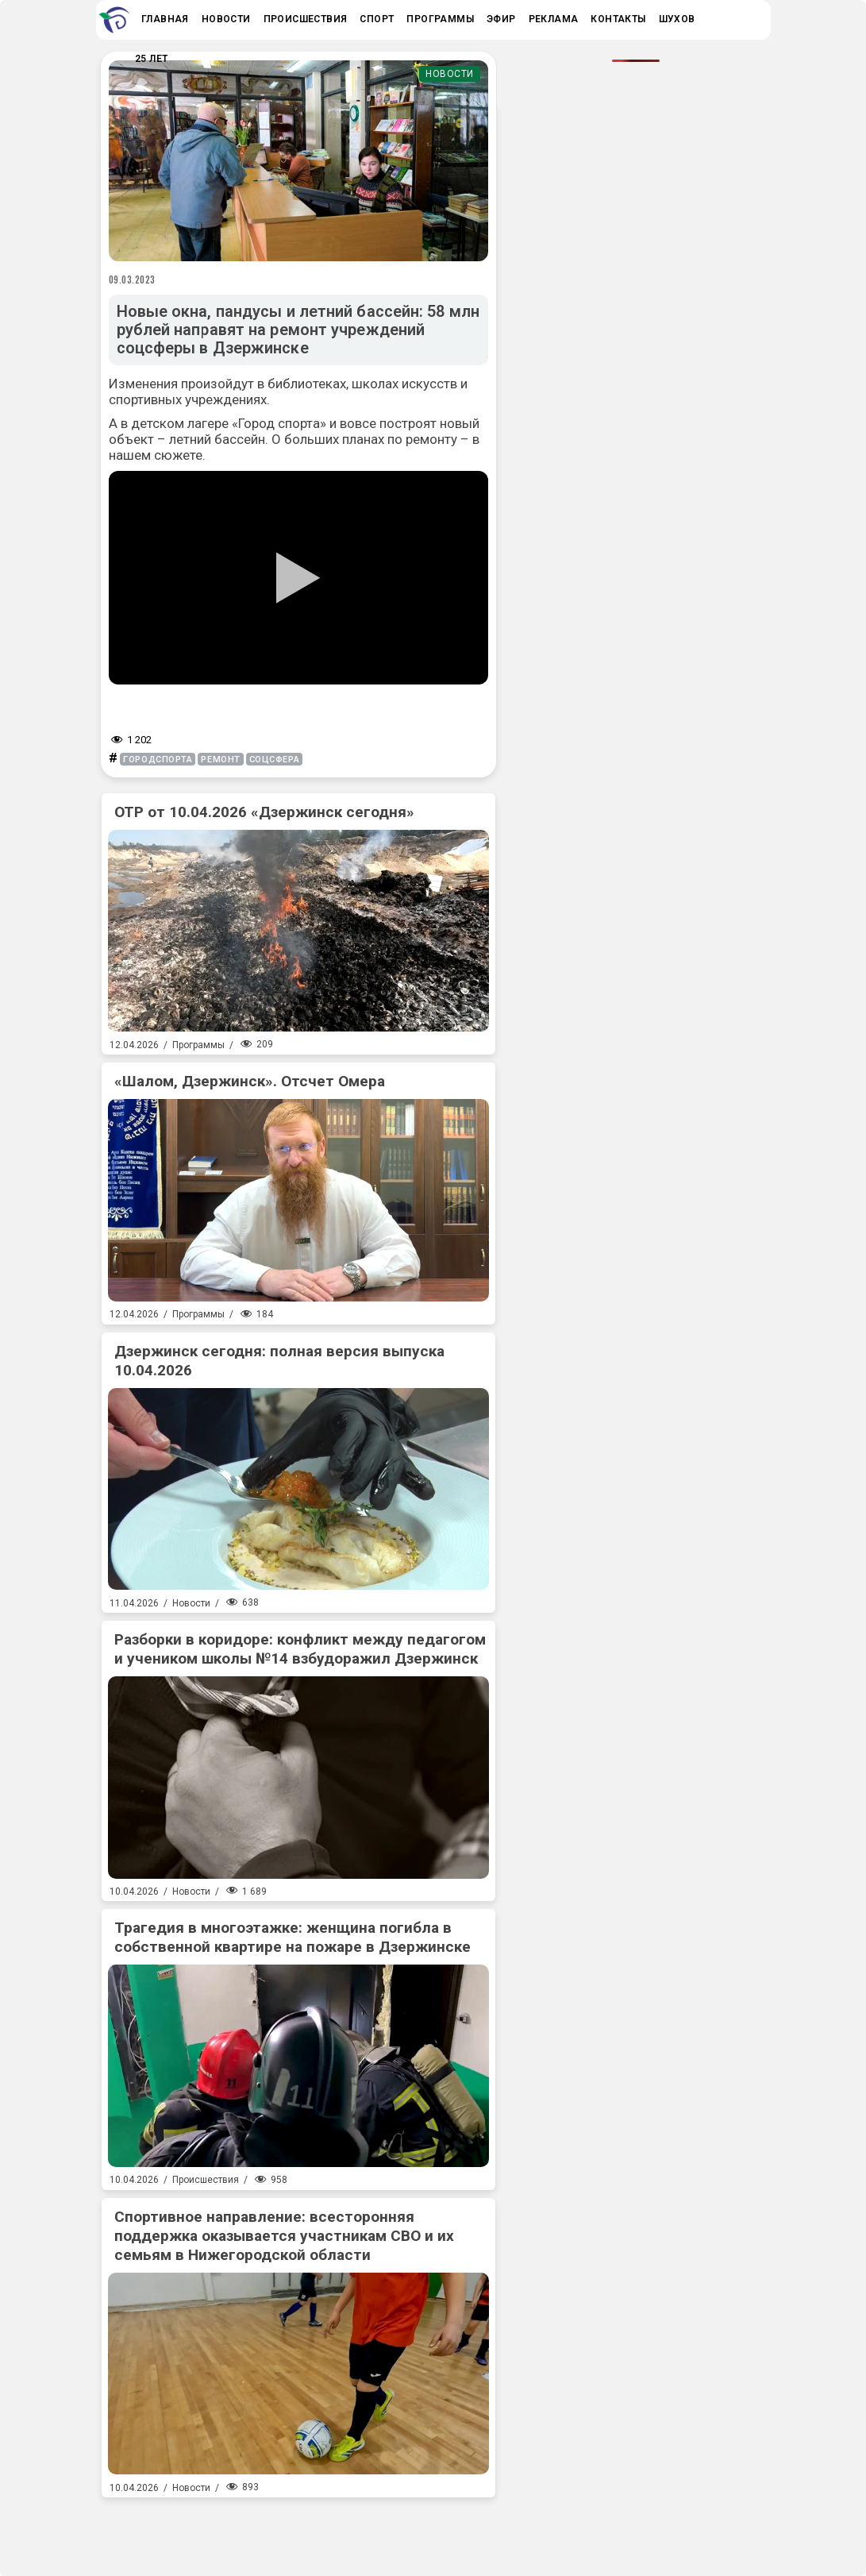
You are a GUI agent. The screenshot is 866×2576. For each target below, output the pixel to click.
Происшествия (205, 2179)
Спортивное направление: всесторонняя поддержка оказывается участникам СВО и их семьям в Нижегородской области (284, 2236)
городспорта (157, 759)
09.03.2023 (132, 279)
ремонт (220, 759)
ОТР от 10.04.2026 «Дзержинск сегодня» (264, 812)
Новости (449, 73)
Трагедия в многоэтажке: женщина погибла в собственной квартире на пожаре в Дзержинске (292, 1937)
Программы (198, 1045)
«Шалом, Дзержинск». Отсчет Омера (249, 1081)
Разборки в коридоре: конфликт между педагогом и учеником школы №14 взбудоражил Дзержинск (300, 1649)
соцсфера (274, 759)
